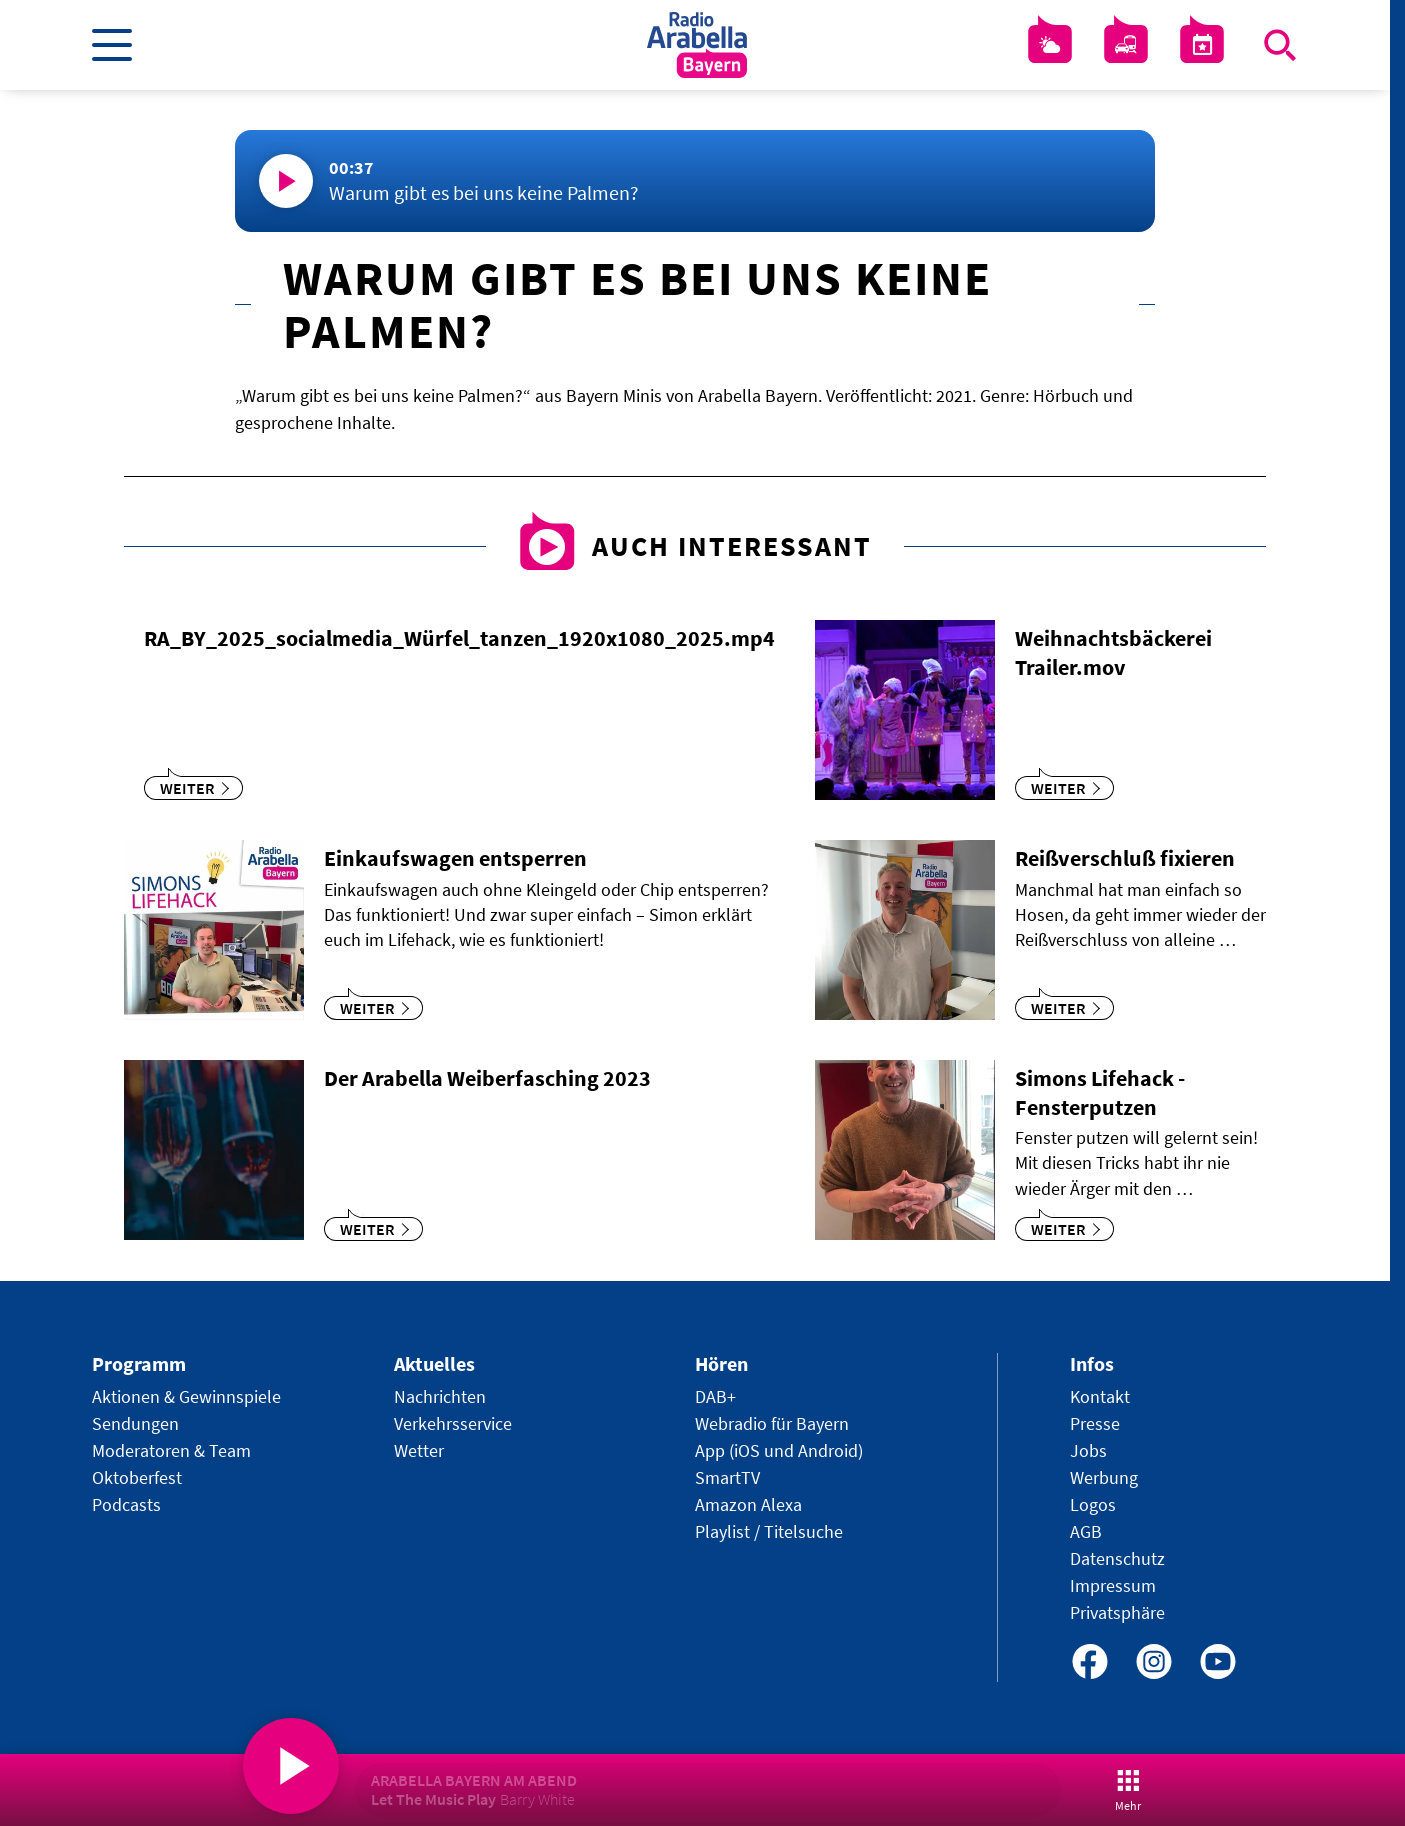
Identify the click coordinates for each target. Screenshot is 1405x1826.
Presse (1095, 1423)
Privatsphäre (1117, 1612)
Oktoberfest (137, 1477)
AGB (1086, 1531)
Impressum (1113, 1585)
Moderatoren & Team (171, 1450)
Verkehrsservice (453, 1423)
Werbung (1104, 1477)
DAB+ (715, 1396)
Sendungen (135, 1423)
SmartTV (727, 1477)
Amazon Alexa (748, 1504)
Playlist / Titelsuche (769, 1531)
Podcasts (126, 1504)
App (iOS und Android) (779, 1450)
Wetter (419, 1450)
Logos (1093, 1504)
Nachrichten (440, 1396)
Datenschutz (1117, 1558)
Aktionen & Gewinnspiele (186, 1396)
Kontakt (1100, 1396)
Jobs (1088, 1450)
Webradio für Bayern (772, 1423)
